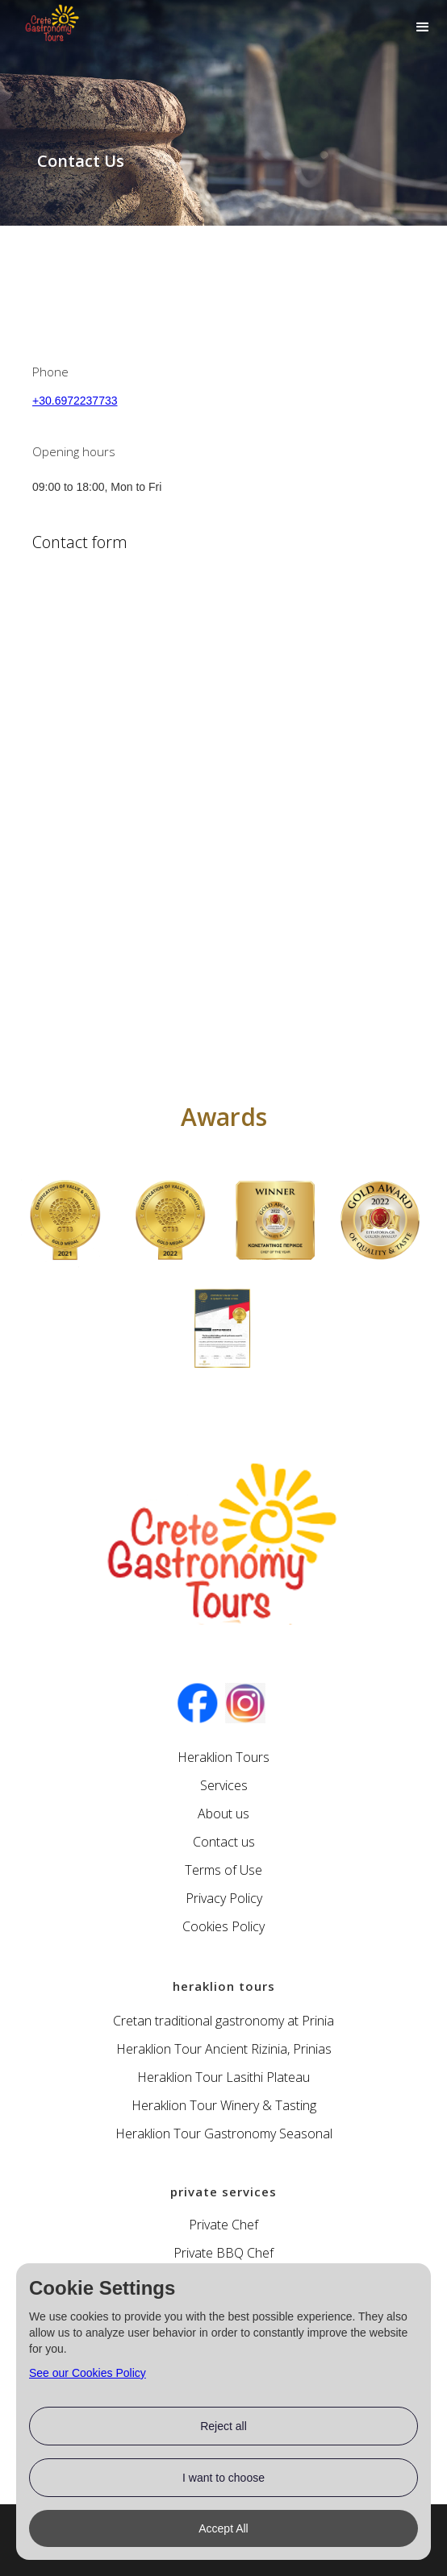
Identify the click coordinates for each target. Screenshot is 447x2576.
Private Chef (223, 2224)
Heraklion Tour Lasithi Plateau (223, 2077)
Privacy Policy (224, 1898)
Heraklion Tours (223, 1757)
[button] (423, 27)
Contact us (224, 1842)
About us (223, 1813)
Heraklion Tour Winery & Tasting (224, 2105)
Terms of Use (223, 1870)
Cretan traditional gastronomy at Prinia (223, 2021)
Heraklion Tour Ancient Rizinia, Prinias (224, 2049)
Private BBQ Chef (223, 2253)
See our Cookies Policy (87, 2372)
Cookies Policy (223, 1926)
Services (224, 1785)
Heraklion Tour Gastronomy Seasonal (223, 2133)
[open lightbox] (66, 1221)
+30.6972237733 (75, 400)
